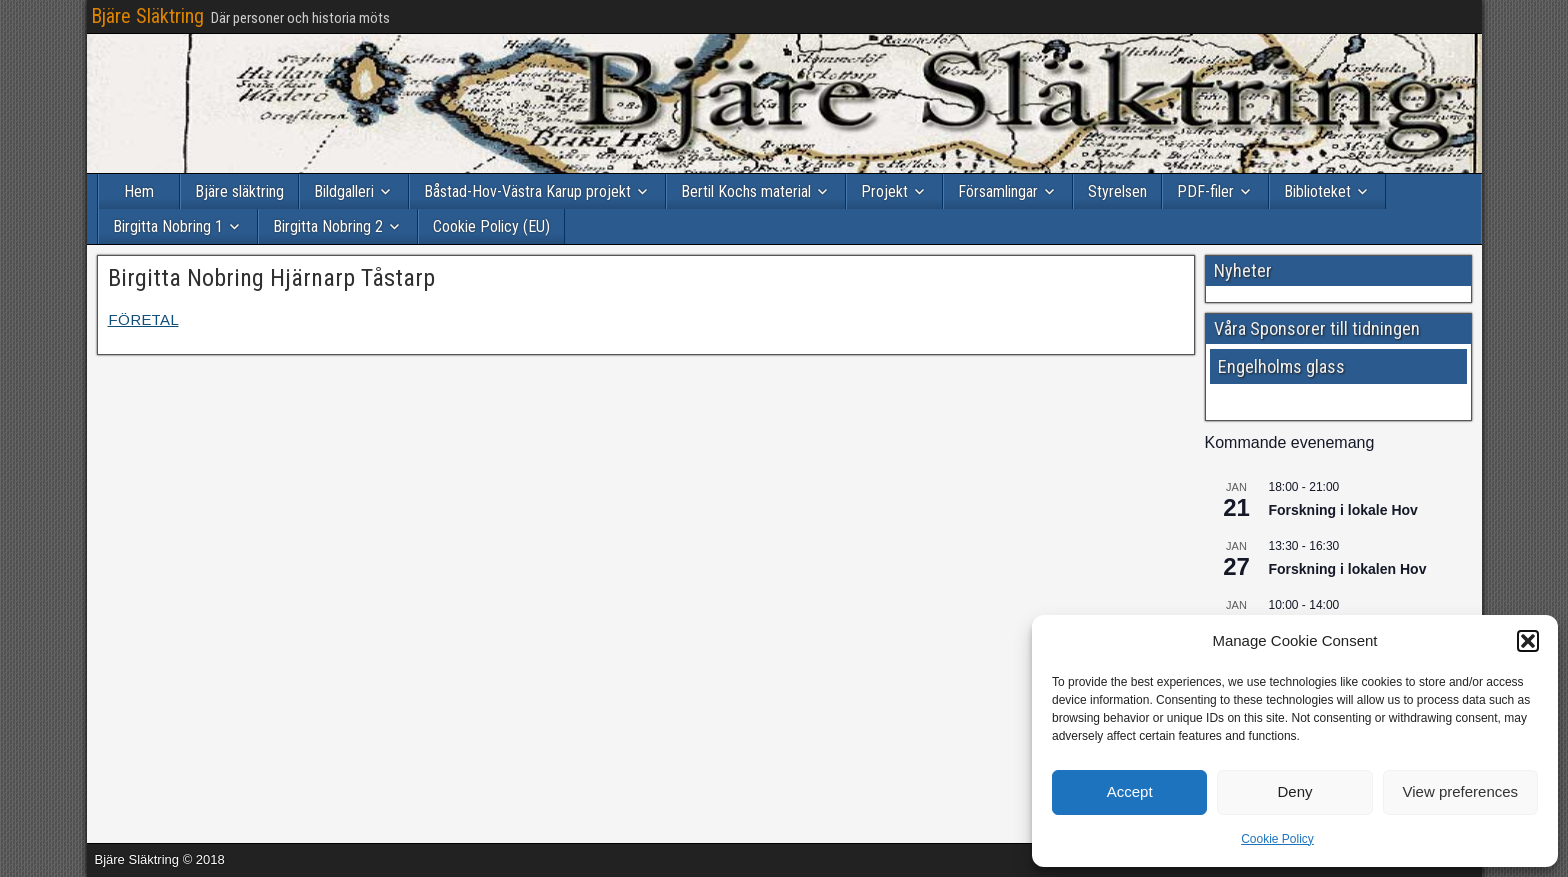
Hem (139, 191)
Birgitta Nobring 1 (168, 226)
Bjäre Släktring (147, 16)
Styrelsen (1117, 191)
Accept (1130, 791)
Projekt (884, 191)
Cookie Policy (1277, 839)
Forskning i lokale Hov (1343, 510)
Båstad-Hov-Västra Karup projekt (527, 191)
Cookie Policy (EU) (491, 226)
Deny (1294, 791)
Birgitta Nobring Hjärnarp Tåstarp (271, 278)
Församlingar (998, 191)
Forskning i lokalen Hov (1348, 569)
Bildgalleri (344, 191)
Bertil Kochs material (746, 191)
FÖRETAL (143, 319)
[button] (1528, 641)
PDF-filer (1205, 191)
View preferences (1461, 791)
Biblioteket (1317, 191)
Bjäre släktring (239, 191)
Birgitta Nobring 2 (328, 226)
